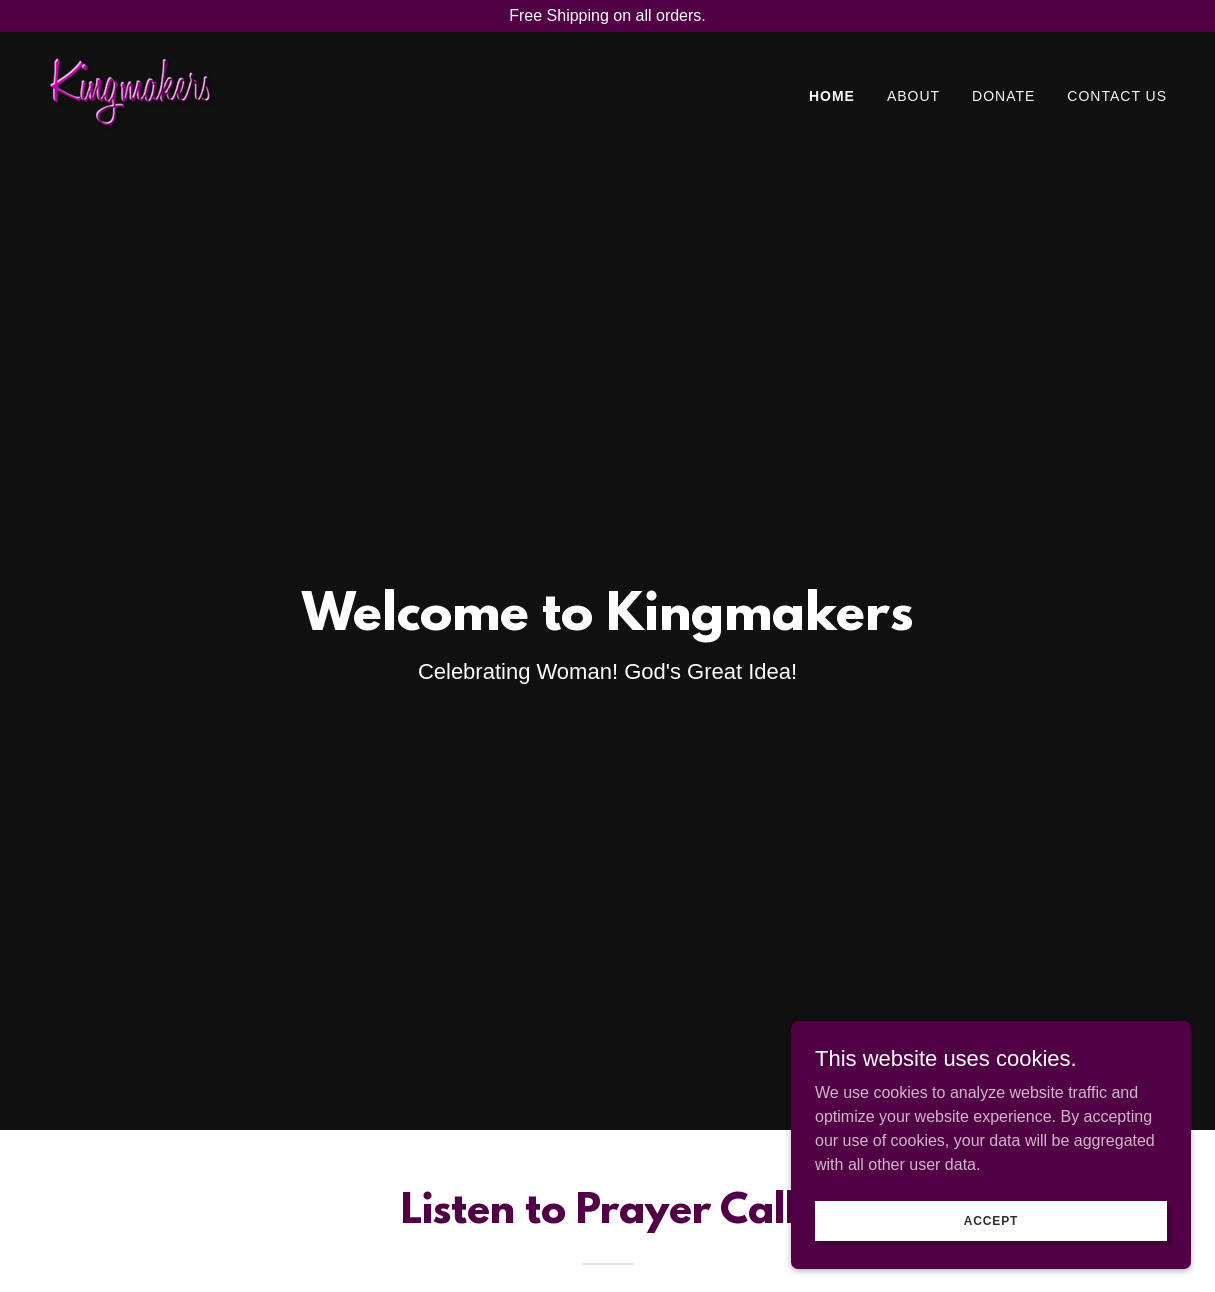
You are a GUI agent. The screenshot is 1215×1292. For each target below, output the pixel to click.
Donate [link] (1003, 96)
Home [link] (832, 96)
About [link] (913, 96)
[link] (132, 92)
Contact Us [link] (1117, 96)
